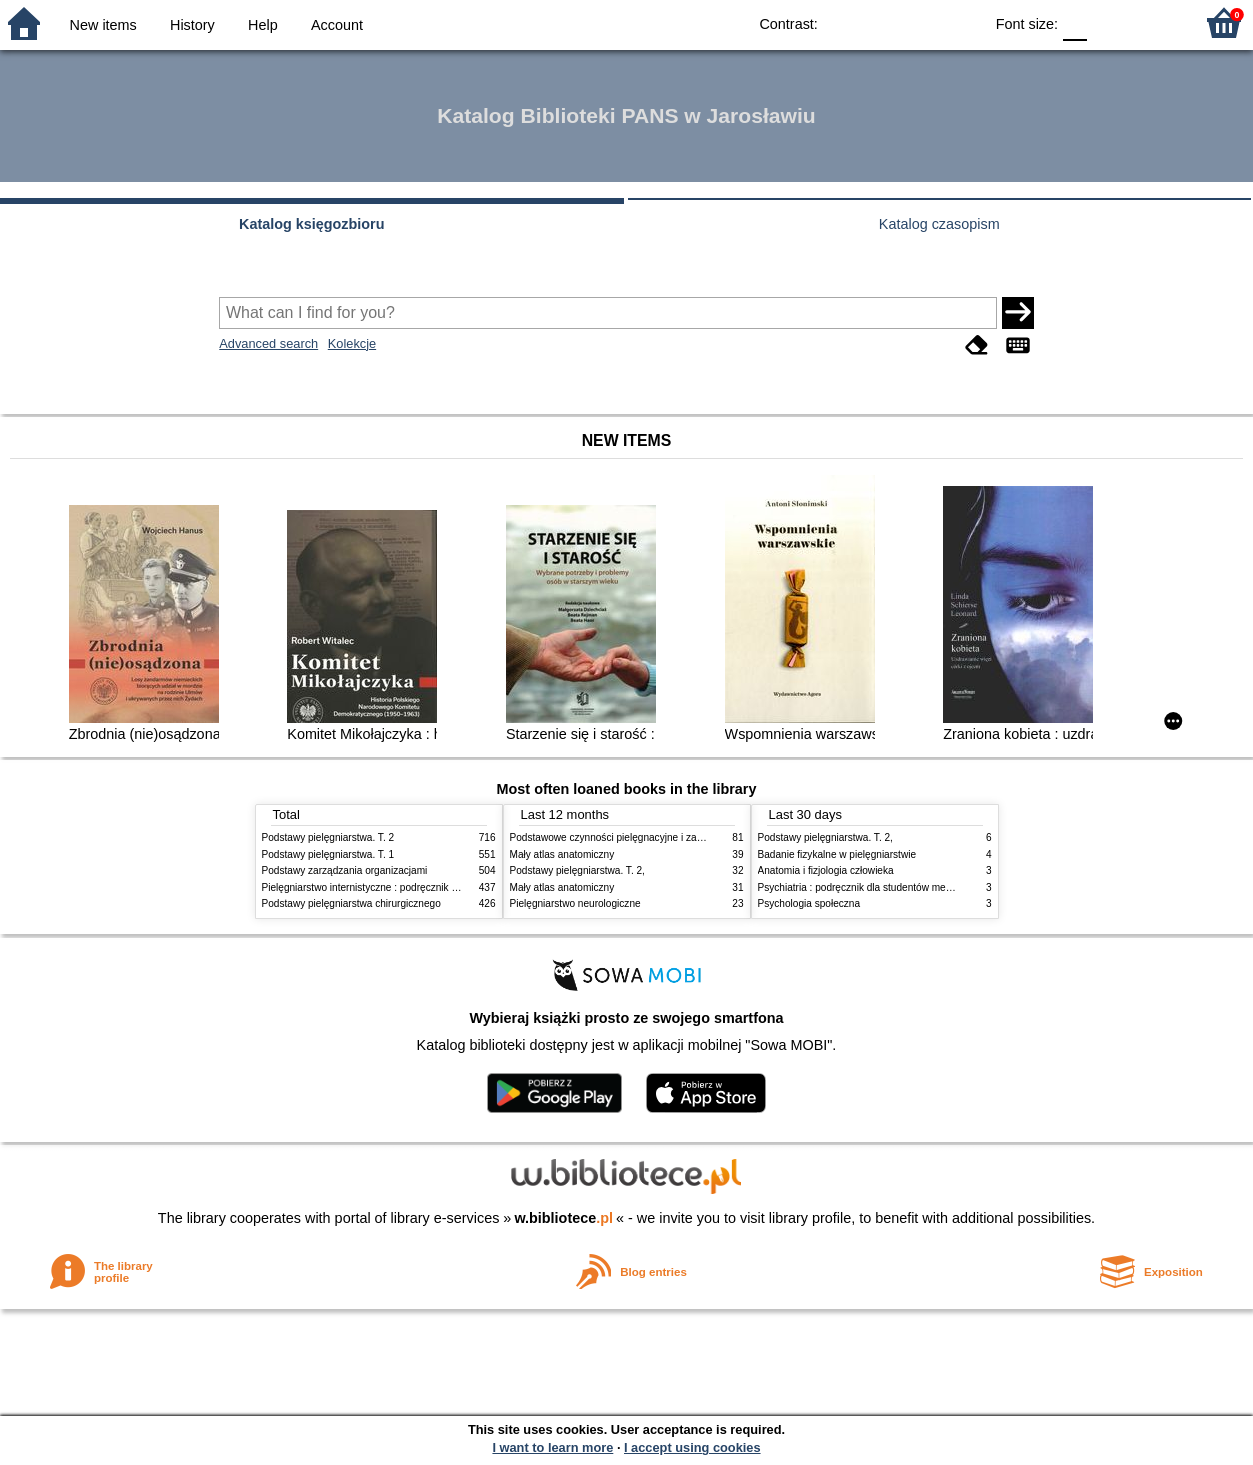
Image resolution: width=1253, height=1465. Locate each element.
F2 (1155, 22)
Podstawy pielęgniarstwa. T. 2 (328, 837)
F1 (1109, 22)
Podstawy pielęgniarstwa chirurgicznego (351, 903)
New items (103, 25)
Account (337, 25)
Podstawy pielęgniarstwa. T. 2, (577, 870)
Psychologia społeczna (809, 903)
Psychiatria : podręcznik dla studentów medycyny (868, 887)
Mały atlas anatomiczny (562, 854)
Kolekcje (352, 343)
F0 (1074, 22)
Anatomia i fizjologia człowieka (826, 870)
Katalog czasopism (939, 224)
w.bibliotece (563, 1218)
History (192, 25)
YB (921, 22)
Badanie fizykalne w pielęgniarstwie (837, 854)
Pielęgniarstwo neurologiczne (575, 903)
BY (961, 22)
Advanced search (268, 343)
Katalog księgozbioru (312, 224)
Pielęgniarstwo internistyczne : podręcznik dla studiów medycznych (411, 887)
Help (263, 25)
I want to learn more (552, 1447)
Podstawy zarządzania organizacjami (345, 870)
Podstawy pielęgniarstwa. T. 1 (328, 854)
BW (881, 22)
